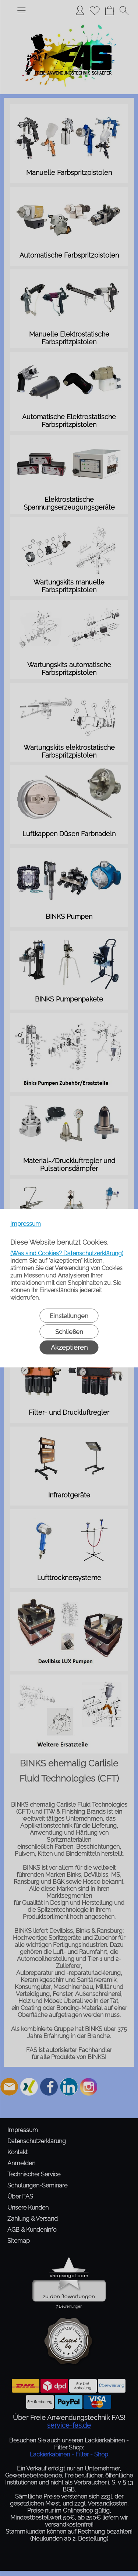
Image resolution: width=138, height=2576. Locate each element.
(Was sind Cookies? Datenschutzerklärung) (66, 1252)
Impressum (25, 1223)
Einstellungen (69, 1315)
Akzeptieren (69, 1347)
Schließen (69, 1331)
